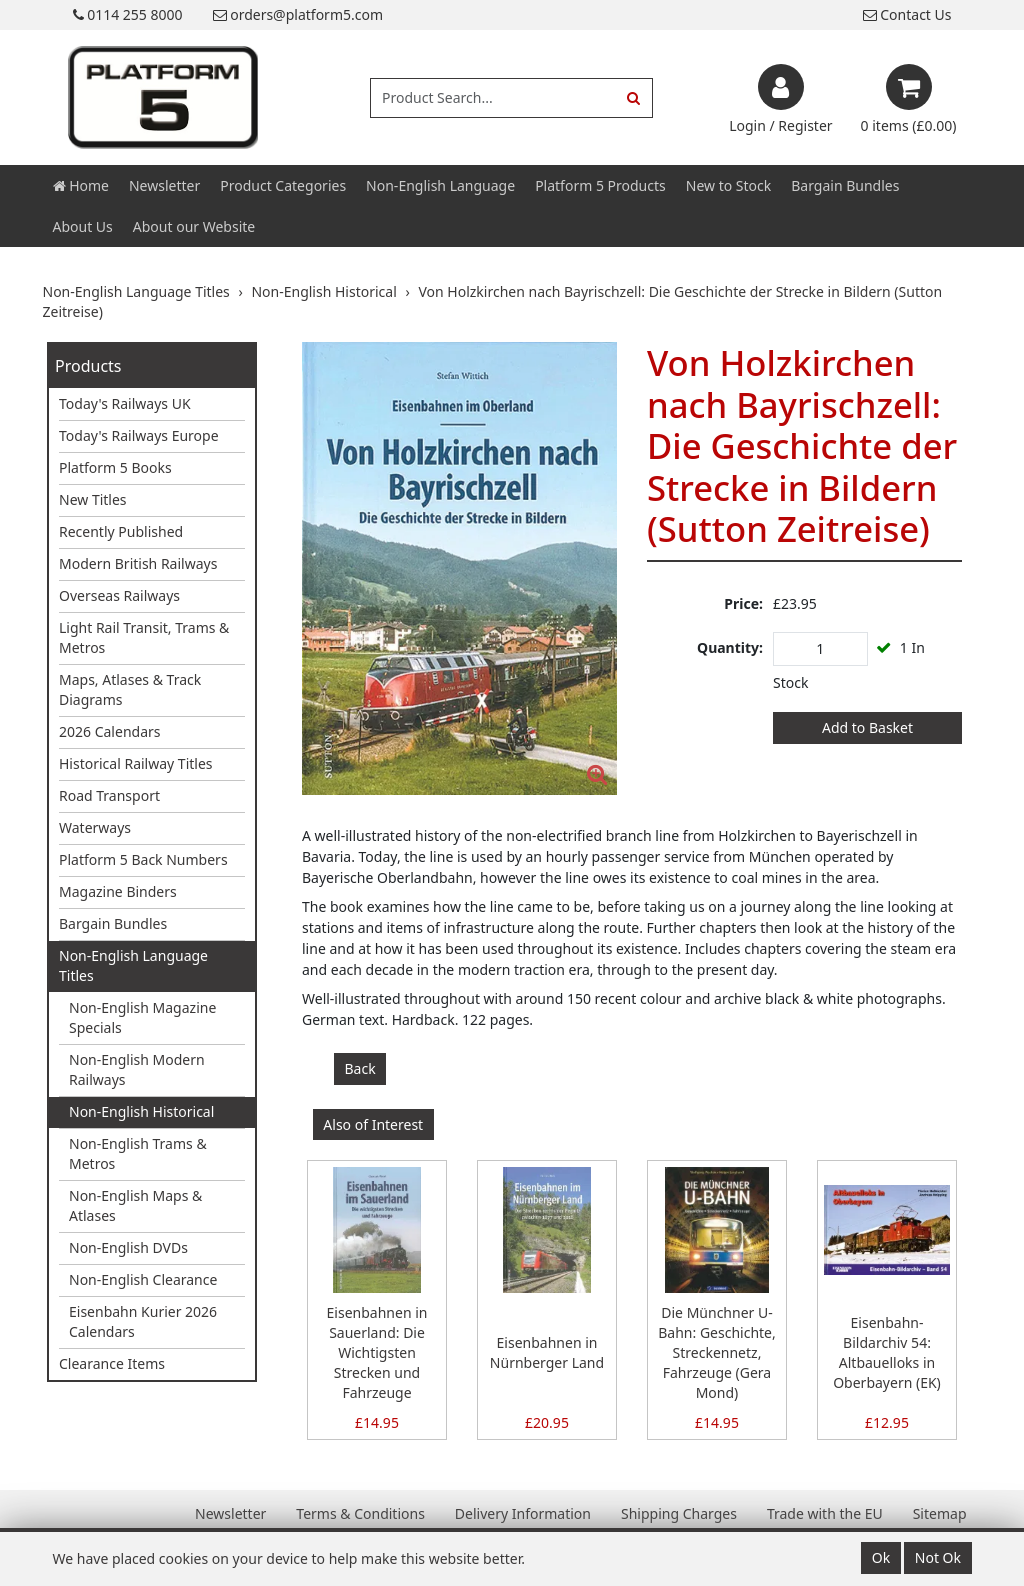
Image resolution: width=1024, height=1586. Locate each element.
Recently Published (121, 531)
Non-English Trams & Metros (138, 1153)
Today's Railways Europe (139, 435)
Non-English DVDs (128, 1247)
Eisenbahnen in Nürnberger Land (547, 1352)
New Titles (93, 499)
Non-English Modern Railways (137, 1069)
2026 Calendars (110, 731)
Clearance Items (112, 1363)
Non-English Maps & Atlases (135, 1205)
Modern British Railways (138, 563)
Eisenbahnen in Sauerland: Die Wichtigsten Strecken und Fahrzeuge (377, 1352)
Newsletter (164, 185)
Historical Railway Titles (136, 763)
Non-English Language (440, 185)
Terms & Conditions (360, 1513)
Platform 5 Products (600, 185)
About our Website (194, 226)
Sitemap (940, 1513)
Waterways (95, 827)
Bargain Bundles (845, 185)
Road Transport (109, 795)
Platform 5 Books (115, 467)
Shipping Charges (679, 1513)
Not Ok (938, 1557)
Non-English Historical (141, 1111)
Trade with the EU (825, 1513)
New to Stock (728, 185)
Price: (743, 603)
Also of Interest (373, 1124)
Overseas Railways (119, 595)
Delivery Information (523, 1513)
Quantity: (730, 647)
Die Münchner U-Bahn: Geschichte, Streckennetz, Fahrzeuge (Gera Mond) (717, 1352)
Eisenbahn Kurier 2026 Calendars (143, 1321)
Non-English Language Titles (133, 965)
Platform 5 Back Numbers (143, 859)
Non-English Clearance (143, 1279)
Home (81, 185)
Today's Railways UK (125, 403)
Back (360, 1068)
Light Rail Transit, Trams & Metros (144, 637)
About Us (83, 226)
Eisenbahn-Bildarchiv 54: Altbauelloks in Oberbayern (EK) (887, 1352)
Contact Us (907, 14)
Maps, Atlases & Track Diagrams (130, 689)
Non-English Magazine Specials (142, 1017)
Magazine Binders (118, 891)
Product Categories (283, 185)
